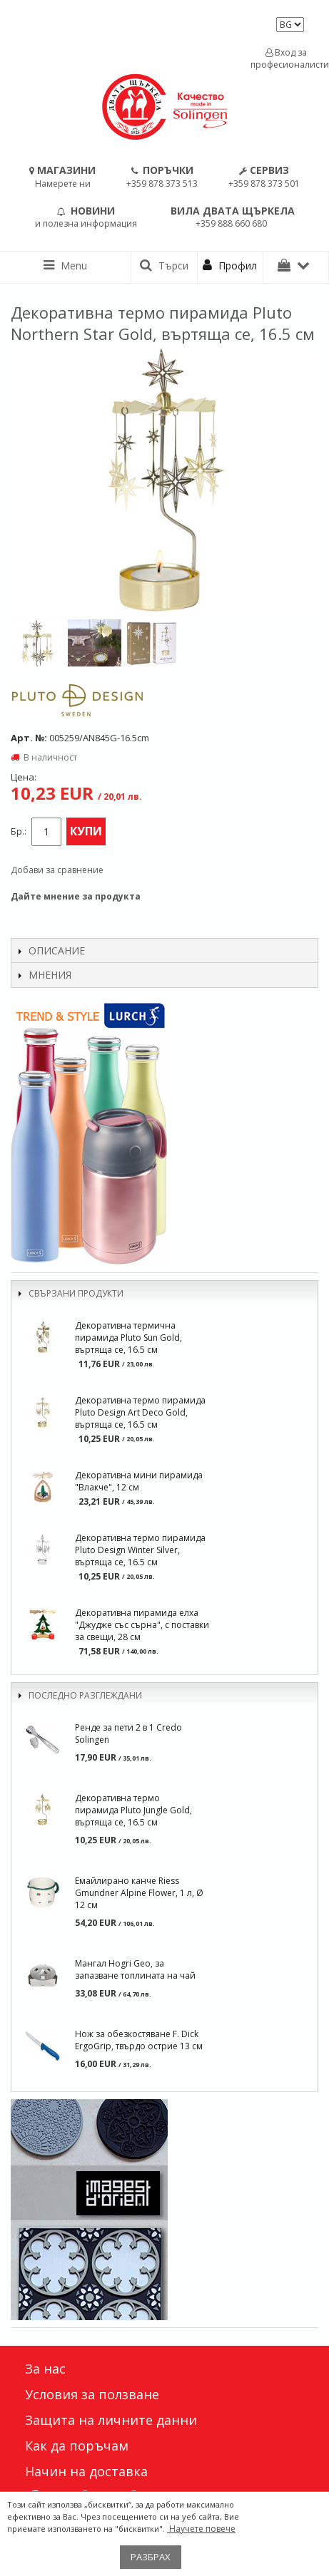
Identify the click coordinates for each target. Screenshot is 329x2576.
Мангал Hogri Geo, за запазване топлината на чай (135, 1969)
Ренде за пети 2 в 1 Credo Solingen (128, 1733)
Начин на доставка (86, 2471)
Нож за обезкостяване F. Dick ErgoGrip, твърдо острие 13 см (139, 2040)
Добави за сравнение (57, 870)
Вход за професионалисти (286, 58)
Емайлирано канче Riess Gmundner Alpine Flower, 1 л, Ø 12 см (139, 1893)
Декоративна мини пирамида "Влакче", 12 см (139, 1481)
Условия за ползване (92, 2394)
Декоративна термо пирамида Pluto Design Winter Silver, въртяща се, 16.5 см (140, 1550)
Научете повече (201, 2529)
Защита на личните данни (111, 2419)
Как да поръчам (76, 2445)
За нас (45, 2368)
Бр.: (18, 831)
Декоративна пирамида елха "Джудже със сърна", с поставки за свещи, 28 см (142, 1625)
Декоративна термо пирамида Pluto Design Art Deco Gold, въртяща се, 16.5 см (140, 1412)
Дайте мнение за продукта (76, 896)
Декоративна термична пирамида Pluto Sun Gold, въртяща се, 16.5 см (128, 1337)
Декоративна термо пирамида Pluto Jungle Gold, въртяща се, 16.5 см (133, 1810)
